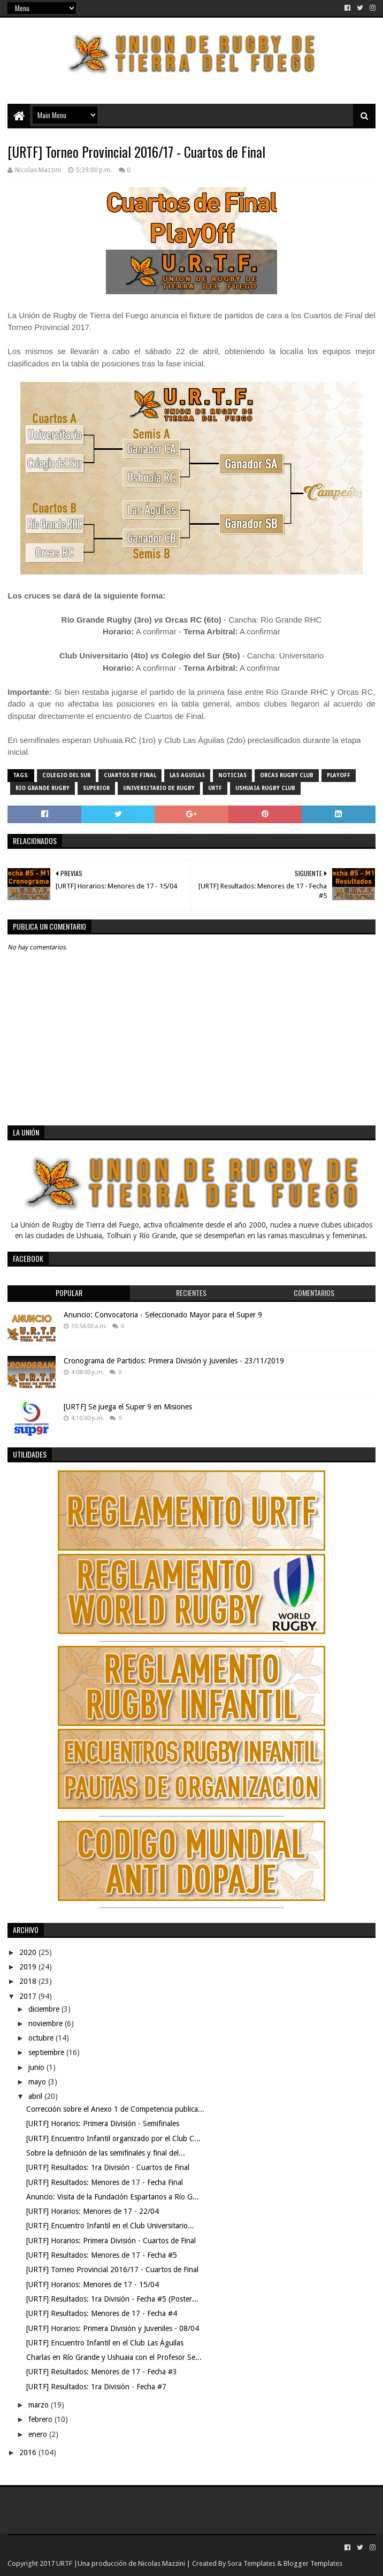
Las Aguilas (187, 775)
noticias (232, 775)
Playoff (338, 775)
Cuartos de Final (130, 775)
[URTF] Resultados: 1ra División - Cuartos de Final (107, 2167)
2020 (29, 1952)
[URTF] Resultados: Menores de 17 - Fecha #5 (101, 2255)
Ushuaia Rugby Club (265, 788)
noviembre (46, 2023)
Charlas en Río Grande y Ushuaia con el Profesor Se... (114, 2357)
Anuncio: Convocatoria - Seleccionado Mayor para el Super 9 (163, 1314)
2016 (29, 2452)
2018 (29, 1981)
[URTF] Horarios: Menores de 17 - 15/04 (92, 2284)
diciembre (45, 2009)
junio (37, 2067)
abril (36, 2096)
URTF (215, 788)
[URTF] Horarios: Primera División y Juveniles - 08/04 (112, 2328)
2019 (29, 1966)
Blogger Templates (313, 2563)
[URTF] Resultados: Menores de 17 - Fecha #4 (101, 2313)
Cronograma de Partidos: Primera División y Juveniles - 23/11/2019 (174, 1360)
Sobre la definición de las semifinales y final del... (105, 2153)
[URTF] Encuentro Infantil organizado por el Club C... (113, 2138)
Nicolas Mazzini (161, 2563)
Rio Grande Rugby (43, 788)
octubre (42, 2038)
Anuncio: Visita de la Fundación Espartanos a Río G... (112, 2196)
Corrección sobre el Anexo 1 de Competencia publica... (115, 2109)
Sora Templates (251, 2563)
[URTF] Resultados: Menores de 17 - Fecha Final (104, 2182)
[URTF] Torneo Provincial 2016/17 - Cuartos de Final (112, 2269)
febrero (41, 2419)
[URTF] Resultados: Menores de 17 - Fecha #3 (101, 2371)
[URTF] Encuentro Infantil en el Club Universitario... (110, 2225)
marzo (39, 2405)
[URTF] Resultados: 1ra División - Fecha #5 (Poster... (112, 2299)
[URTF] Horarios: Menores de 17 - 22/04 (92, 2211)
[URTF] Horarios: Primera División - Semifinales (102, 2123)
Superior (96, 788)
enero (38, 2434)
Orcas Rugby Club (286, 775)
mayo (38, 2081)
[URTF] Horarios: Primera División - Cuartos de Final (111, 2240)
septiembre (47, 2052)
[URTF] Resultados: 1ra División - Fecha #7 (96, 2386)
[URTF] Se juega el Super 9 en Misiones (128, 1406)
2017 (29, 1996)
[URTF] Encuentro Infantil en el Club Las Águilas (104, 2343)
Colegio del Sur (66, 775)
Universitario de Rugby (159, 788)
